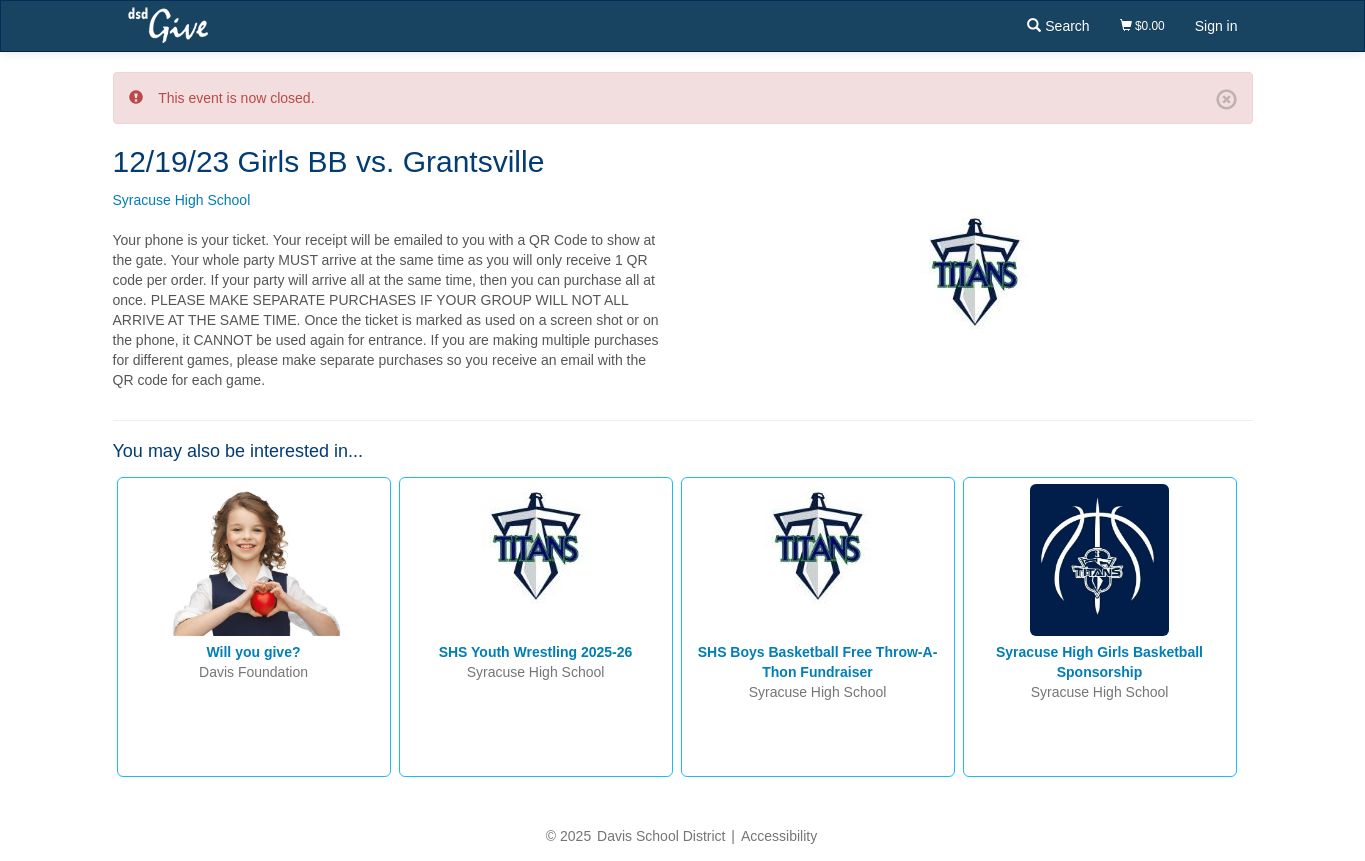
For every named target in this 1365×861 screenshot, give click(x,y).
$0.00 (1142, 26)
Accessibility (779, 836)
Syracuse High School (182, 200)
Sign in (1216, 26)
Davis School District (661, 836)
